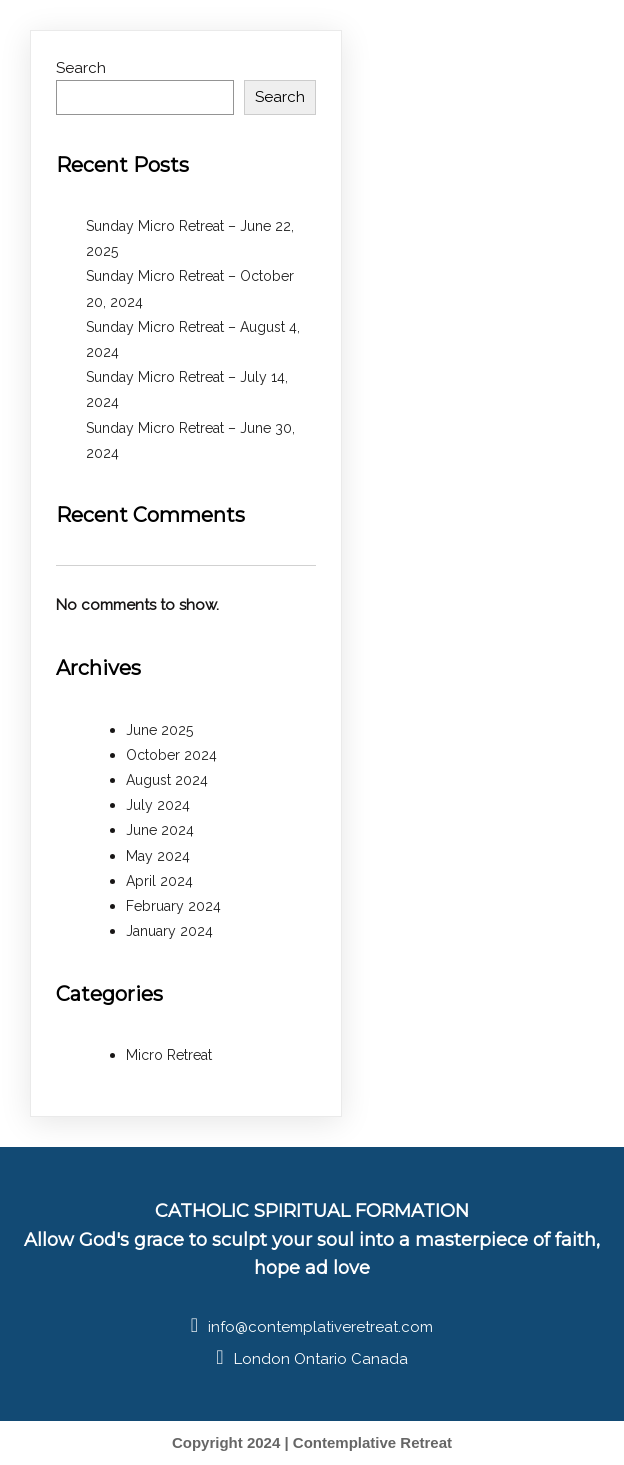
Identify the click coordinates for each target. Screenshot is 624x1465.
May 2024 (158, 856)
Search (81, 68)
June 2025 (159, 730)
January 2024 (169, 931)
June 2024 (160, 830)
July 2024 (158, 805)
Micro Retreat (169, 1055)
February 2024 (173, 906)
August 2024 (167, 780)
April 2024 (159, 881)
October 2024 (171, 755)
